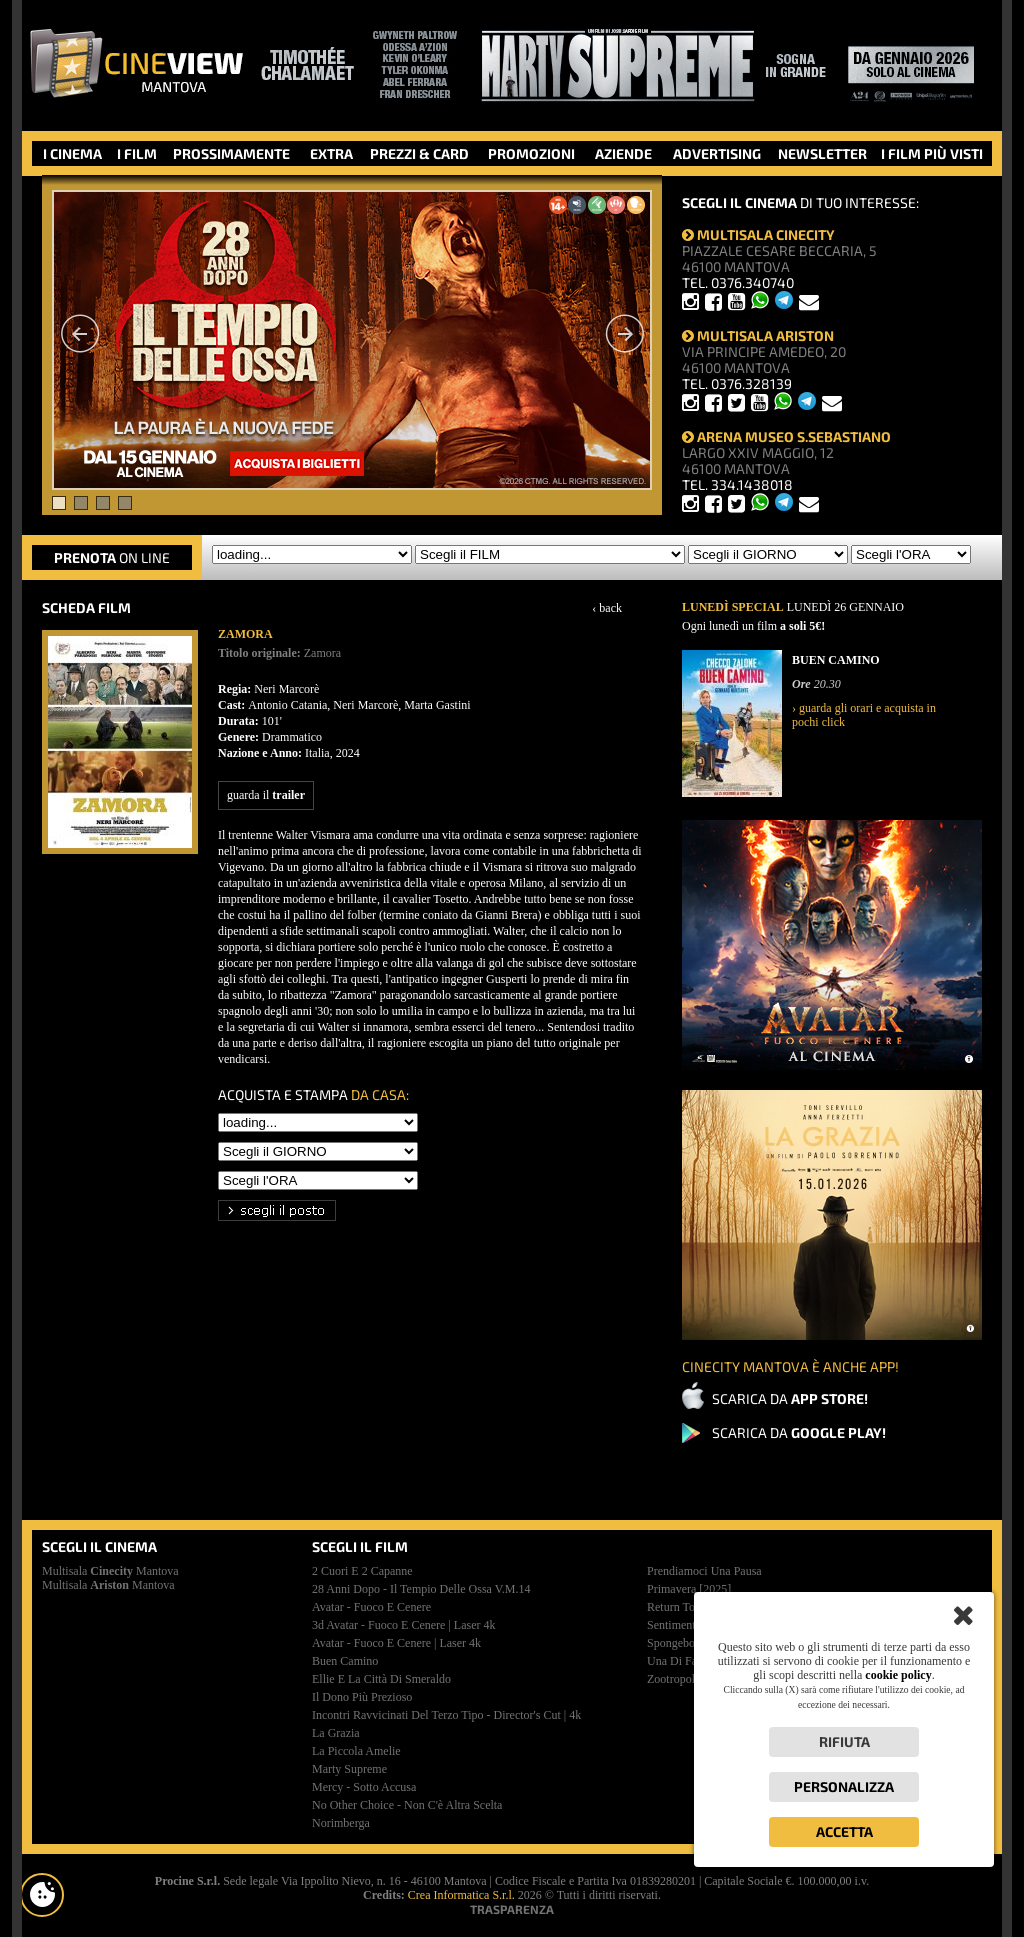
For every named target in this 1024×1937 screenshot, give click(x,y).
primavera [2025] (689, 1589)
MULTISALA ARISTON (758, 335)
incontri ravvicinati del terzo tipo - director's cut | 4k (446, 1715)
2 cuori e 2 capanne (362, 1571)
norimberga (341, 1823)
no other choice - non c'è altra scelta (407, 1805)
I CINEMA (72, 153)
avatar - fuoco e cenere (371, 1607)
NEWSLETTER (822, 153)
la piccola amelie (356, 1751)
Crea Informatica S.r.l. (461, 1895)
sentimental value (690, 1625)
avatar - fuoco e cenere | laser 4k (396, 1643)
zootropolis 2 (679, 1679)
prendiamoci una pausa (704, 1571)
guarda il (266, 795)
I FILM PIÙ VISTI (932, 153)
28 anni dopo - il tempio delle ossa (421, 1589)
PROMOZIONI (531, 153)
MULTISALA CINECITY (758, 234)
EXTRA (331, 153)
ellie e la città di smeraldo (381, 1679)
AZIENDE (623, 153)
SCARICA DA (790, 1398)
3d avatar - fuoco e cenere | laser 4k (403, 1625)
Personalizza (844, 1786)
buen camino (345, 1661)
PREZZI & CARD (419, 153)
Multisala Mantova (110, 1571)
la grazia (336, 1733)
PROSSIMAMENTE (231, 153)
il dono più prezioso (362, 1697)
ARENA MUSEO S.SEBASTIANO (786, 436)
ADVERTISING (717, 153)
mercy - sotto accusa (364, 1787)
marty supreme (349, 1769)
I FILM (137, 153)
